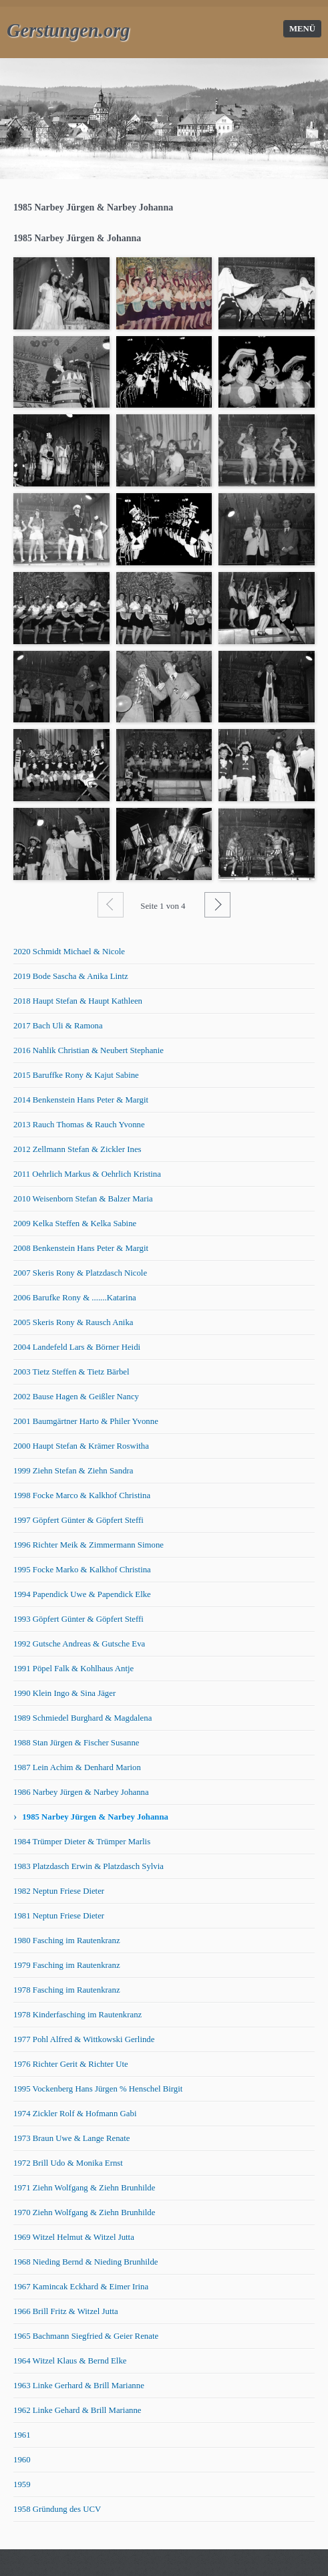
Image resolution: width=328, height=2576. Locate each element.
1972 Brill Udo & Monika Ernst (68, 2163)
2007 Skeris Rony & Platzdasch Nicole (80, 1273)
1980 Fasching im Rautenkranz (66, 1940)
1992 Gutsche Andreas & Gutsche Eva (79, 1644)
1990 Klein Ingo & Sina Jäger (64, 1693)
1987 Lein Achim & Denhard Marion (77, 1767)
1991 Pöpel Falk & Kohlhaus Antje (73, 1668)
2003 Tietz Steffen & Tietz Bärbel (71, 1372)
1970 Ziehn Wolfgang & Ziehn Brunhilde (84, 2212)
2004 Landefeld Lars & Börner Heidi (76, 1347)
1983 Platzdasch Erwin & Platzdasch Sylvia (88, 1866)
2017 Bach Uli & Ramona (58, 1025)
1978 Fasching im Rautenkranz (66, 1990)
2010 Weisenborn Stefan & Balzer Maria (83, 1198)
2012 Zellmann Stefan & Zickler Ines (77, 1149)
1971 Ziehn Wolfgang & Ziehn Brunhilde (84, 2187)
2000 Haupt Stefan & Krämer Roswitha (81, 1446)
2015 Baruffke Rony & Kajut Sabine (76, 1075)
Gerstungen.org (68, 30)
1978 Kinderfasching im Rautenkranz (77, 2014)
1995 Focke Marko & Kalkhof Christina (82, 1569)
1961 (22, 2435)
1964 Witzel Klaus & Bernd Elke (69, 2361)
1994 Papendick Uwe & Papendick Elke (82, 1594)
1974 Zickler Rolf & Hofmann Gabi (74, 2113)
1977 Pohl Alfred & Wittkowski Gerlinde (83, 2039)
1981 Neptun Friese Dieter (58, 1915)
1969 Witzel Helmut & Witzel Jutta (73, 2237)
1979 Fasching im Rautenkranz (66, 1965)
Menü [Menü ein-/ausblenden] (302, 28)
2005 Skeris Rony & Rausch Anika (73, 1322)
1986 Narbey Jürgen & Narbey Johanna (81, 1792)
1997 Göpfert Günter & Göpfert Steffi (78, 1520)
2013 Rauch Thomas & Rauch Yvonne (79, 1124)
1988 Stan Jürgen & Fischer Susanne (76, 1742)
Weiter (217, 904)
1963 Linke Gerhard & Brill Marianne (78, 2385)
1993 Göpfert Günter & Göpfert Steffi (78, 1619)
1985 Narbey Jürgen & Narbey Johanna (95, 1817)
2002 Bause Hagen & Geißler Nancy (76, 1396)
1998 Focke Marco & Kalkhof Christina (81, 1495)
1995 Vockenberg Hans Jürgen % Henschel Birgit (97, 2089)
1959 (22, 2484)
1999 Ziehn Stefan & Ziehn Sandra (73, 1470)
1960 (22, 2459)
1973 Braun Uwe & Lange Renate (71, 2138)
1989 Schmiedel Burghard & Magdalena (82, 1718)
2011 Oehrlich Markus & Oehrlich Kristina (87, 1174)
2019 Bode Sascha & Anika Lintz (70, 976)
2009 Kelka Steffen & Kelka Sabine (74, 1223)
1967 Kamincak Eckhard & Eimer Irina (80, 2286)
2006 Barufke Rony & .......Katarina (74, 1297)
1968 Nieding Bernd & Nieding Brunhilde (85, 2262)
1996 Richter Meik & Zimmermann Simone (88, 1545)
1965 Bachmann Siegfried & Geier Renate (85, 2336)
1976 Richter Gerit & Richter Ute (70, 2064)
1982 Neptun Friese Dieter (58, 1891)
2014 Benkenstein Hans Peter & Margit (80, 1100)
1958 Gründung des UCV (57, 2509)
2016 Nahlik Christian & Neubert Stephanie (88, 1050)
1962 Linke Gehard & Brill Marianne (77, 2410)
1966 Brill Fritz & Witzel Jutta (65, 2311)
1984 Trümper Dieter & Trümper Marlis (81, 1841)
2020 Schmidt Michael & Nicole (69, 951)
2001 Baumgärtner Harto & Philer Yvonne (85, 1421)
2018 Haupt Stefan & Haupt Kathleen (77, 1001)
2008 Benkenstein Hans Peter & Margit (80, 1248)
